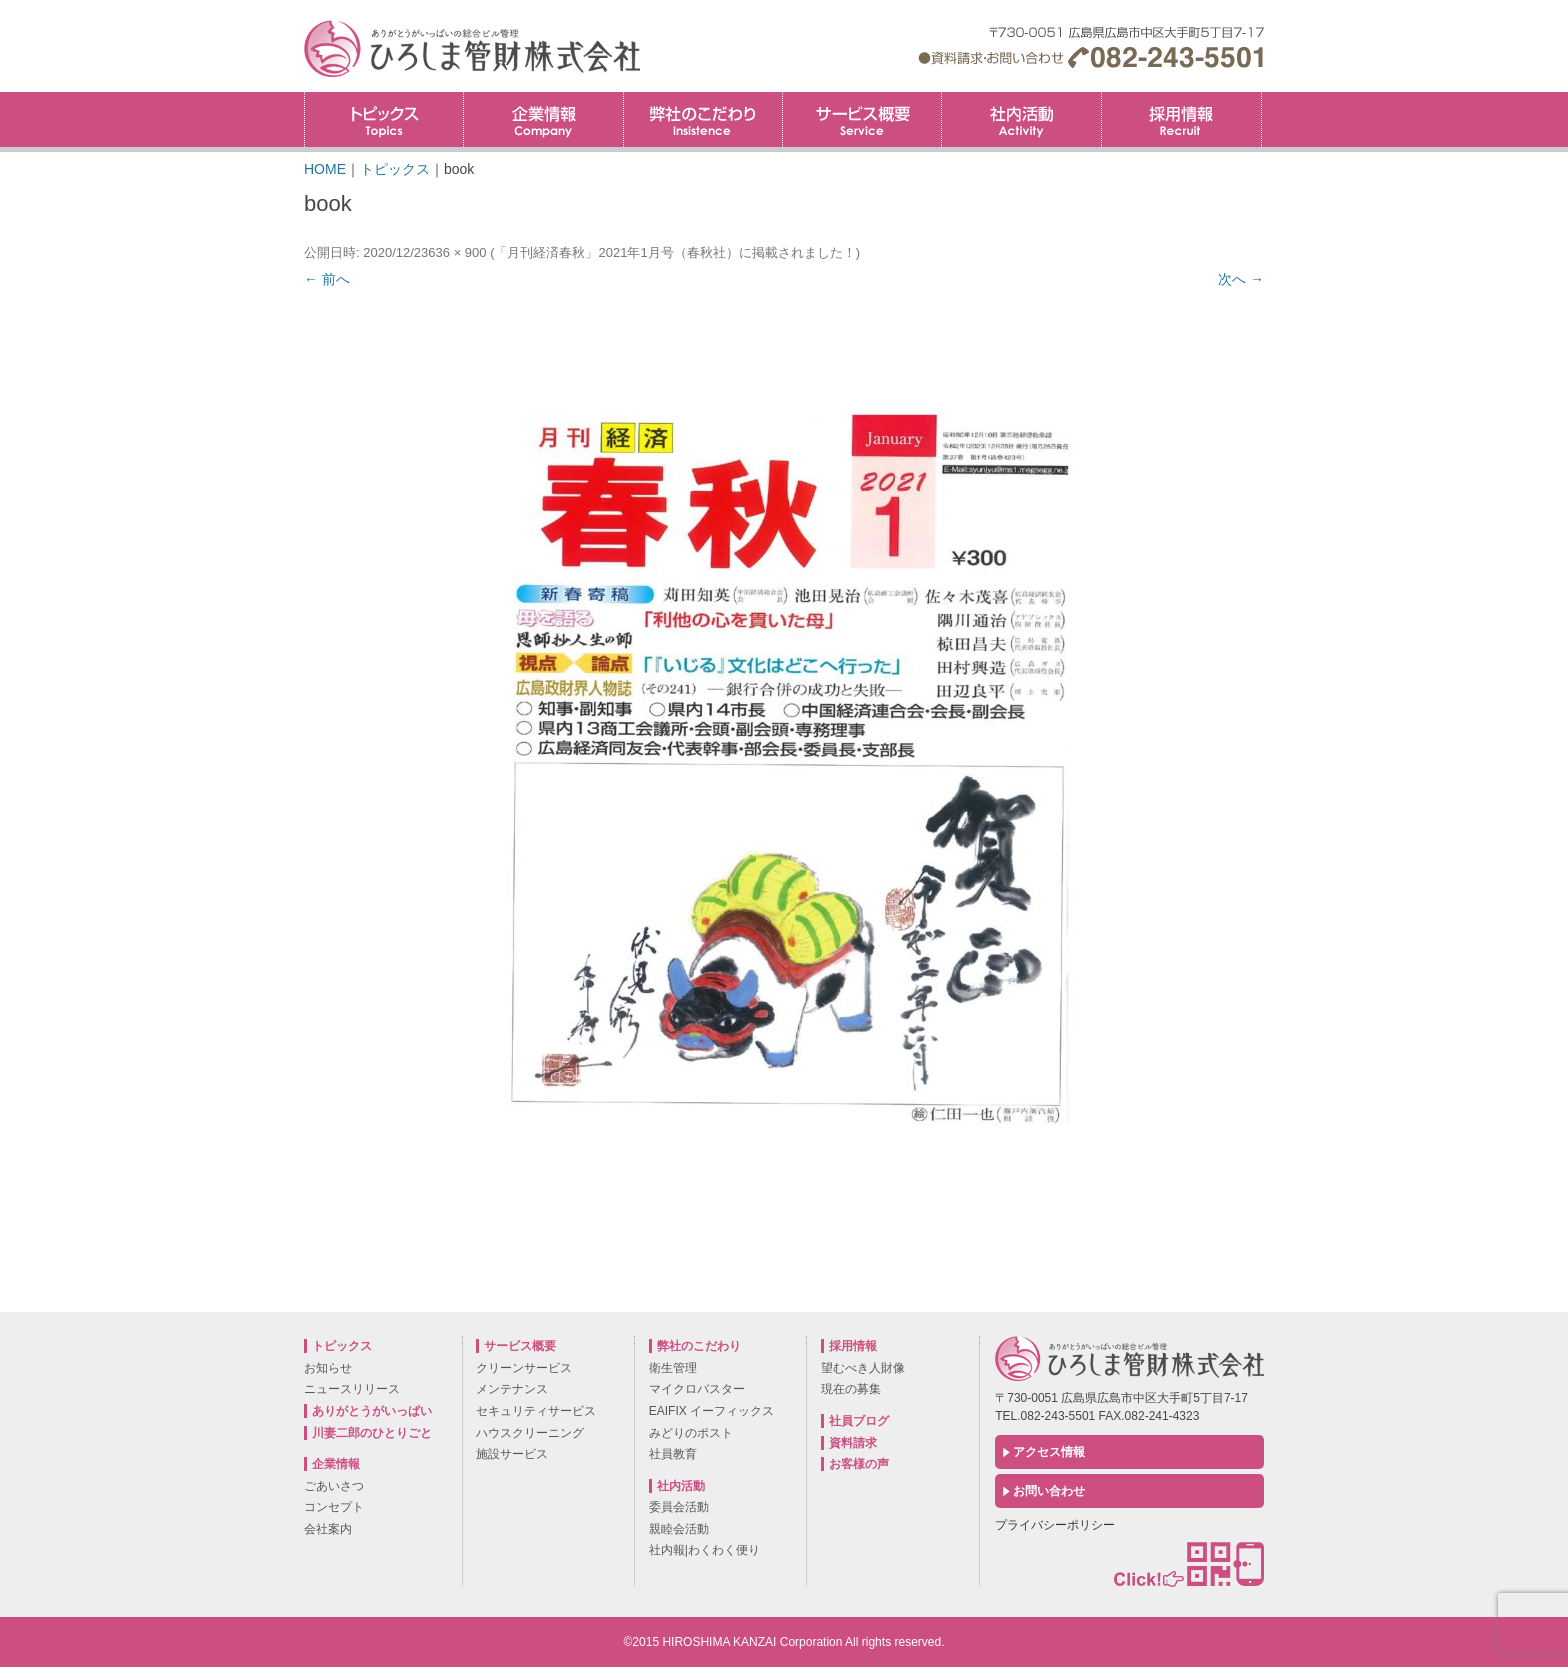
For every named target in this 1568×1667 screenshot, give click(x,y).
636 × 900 (457, 252)
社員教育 (673, 1454)
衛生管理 (673, 1368)
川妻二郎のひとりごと (372, 1433)
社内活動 (1021, 119)
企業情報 (543, 119)
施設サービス (512, 1454)
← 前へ (327, 279)
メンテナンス (512, 1389)
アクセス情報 (1049, 1452)
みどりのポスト (691, 1433)
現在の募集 (851, 1389)
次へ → (1241, 279)
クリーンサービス (524, 1368)
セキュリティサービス (536, 1411)
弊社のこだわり (703, 119)
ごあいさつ (334, 1486)
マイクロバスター (697, 1389)
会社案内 (328, 1529)
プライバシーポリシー (1055, 1525)
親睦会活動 (679, 1529)
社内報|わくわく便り (704, 1550)
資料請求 (853, 1443)
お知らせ (328, 1368)
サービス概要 (862, 119)
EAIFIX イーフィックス (711, 1411)
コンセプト (334, 1507)
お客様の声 (859, 1464)
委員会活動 (679, 1507)
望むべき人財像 (863, 1368)
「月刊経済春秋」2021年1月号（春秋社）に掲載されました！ (674, 252)
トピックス (384, 119)
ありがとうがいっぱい (372, 1411)
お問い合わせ (1049, 1491)
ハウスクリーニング (530, 1433)
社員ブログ (859, 1421)
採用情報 (1261, 98)
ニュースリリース (352, 1389)
